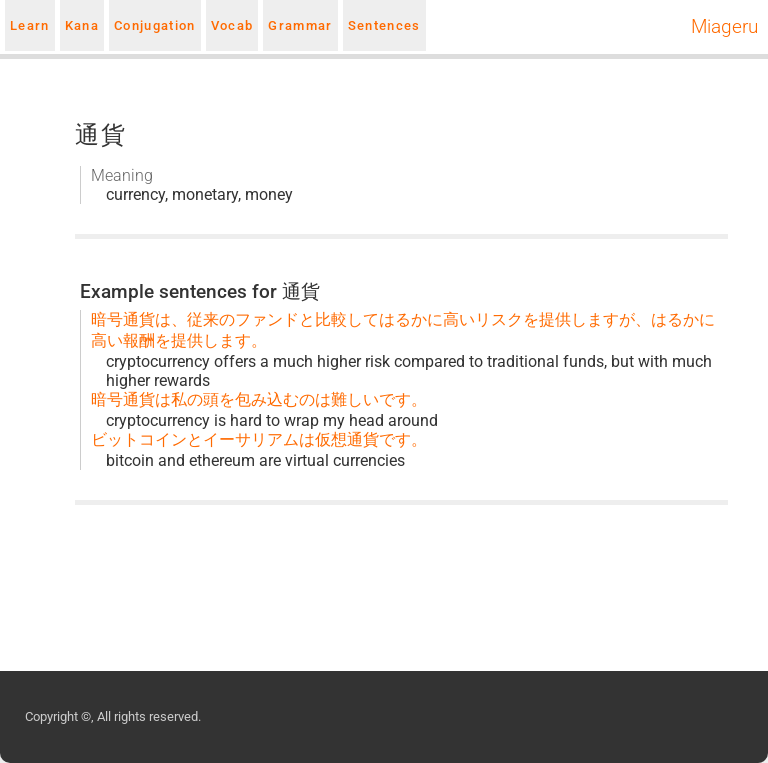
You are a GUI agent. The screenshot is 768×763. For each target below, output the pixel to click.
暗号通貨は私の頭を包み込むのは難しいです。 (259, 399)
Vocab (232, 25)
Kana (82, 25)
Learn (30, 25)
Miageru (724, 27)
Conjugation (155, 25)
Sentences (384, 25)
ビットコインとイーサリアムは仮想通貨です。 (259, 439)
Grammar (300, 25)
